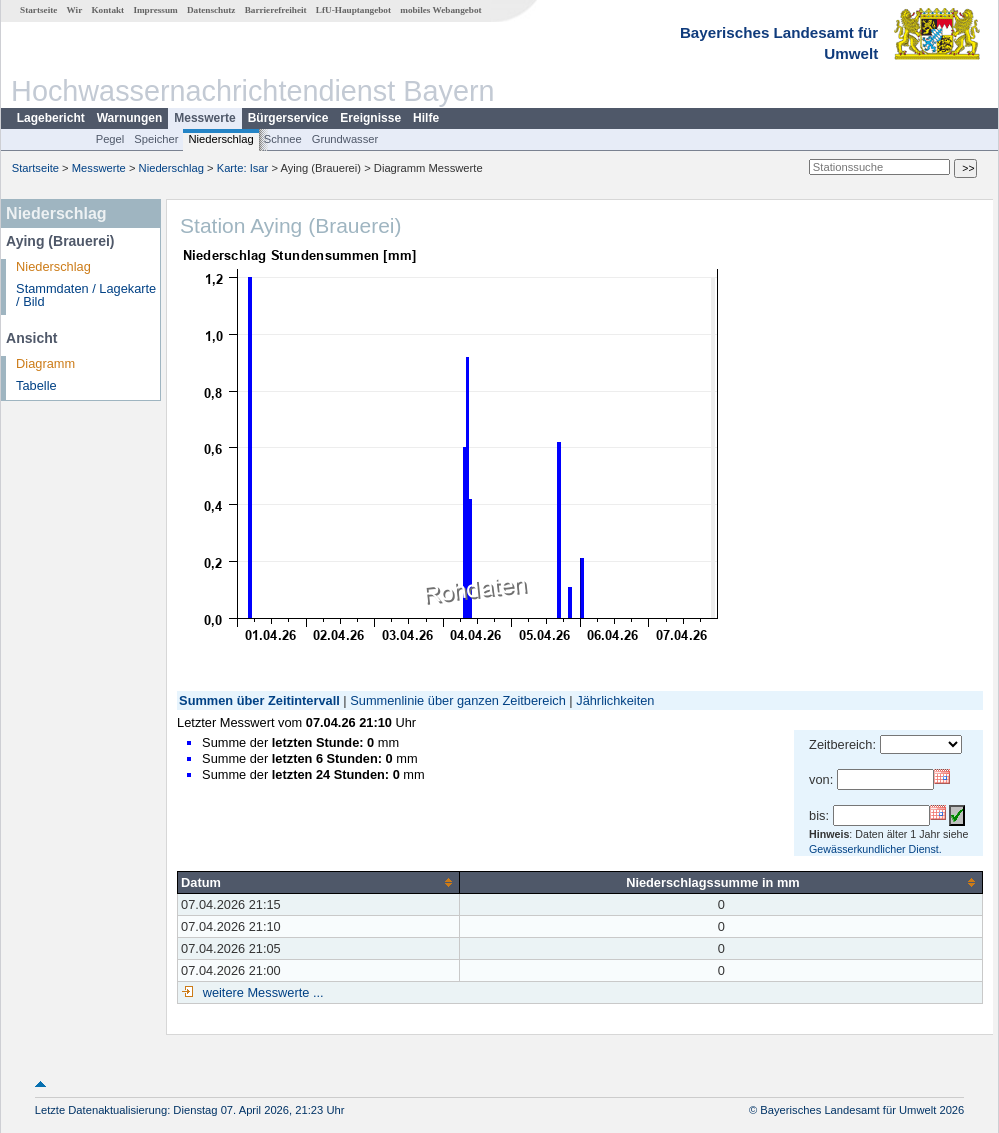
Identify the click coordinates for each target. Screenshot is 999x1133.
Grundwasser (345, 139)
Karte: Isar (243, 168)
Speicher (156, 139)
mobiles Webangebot (440, 10)
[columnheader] (319, 882)
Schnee (283, 139)
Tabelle (36, 385)
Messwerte (204, 118)
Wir (75, 10)
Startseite (38, 10)
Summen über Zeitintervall (259, 700)
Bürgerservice (288, 118)
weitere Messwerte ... (261, 992)
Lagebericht (51, 118)
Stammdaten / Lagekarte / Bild (86, 295)
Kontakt (107, 10)
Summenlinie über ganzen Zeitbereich (458, 700)
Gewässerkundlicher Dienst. (875, 849)
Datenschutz (211, 10)
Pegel (110, 139)
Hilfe (426, 118)
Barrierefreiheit (276, 10)
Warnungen (130, 118)
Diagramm (45, 363)
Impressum (155, 10)
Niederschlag (220, 139)
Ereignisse (370, 118)
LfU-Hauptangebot (353, 10)
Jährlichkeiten (615, 700)
